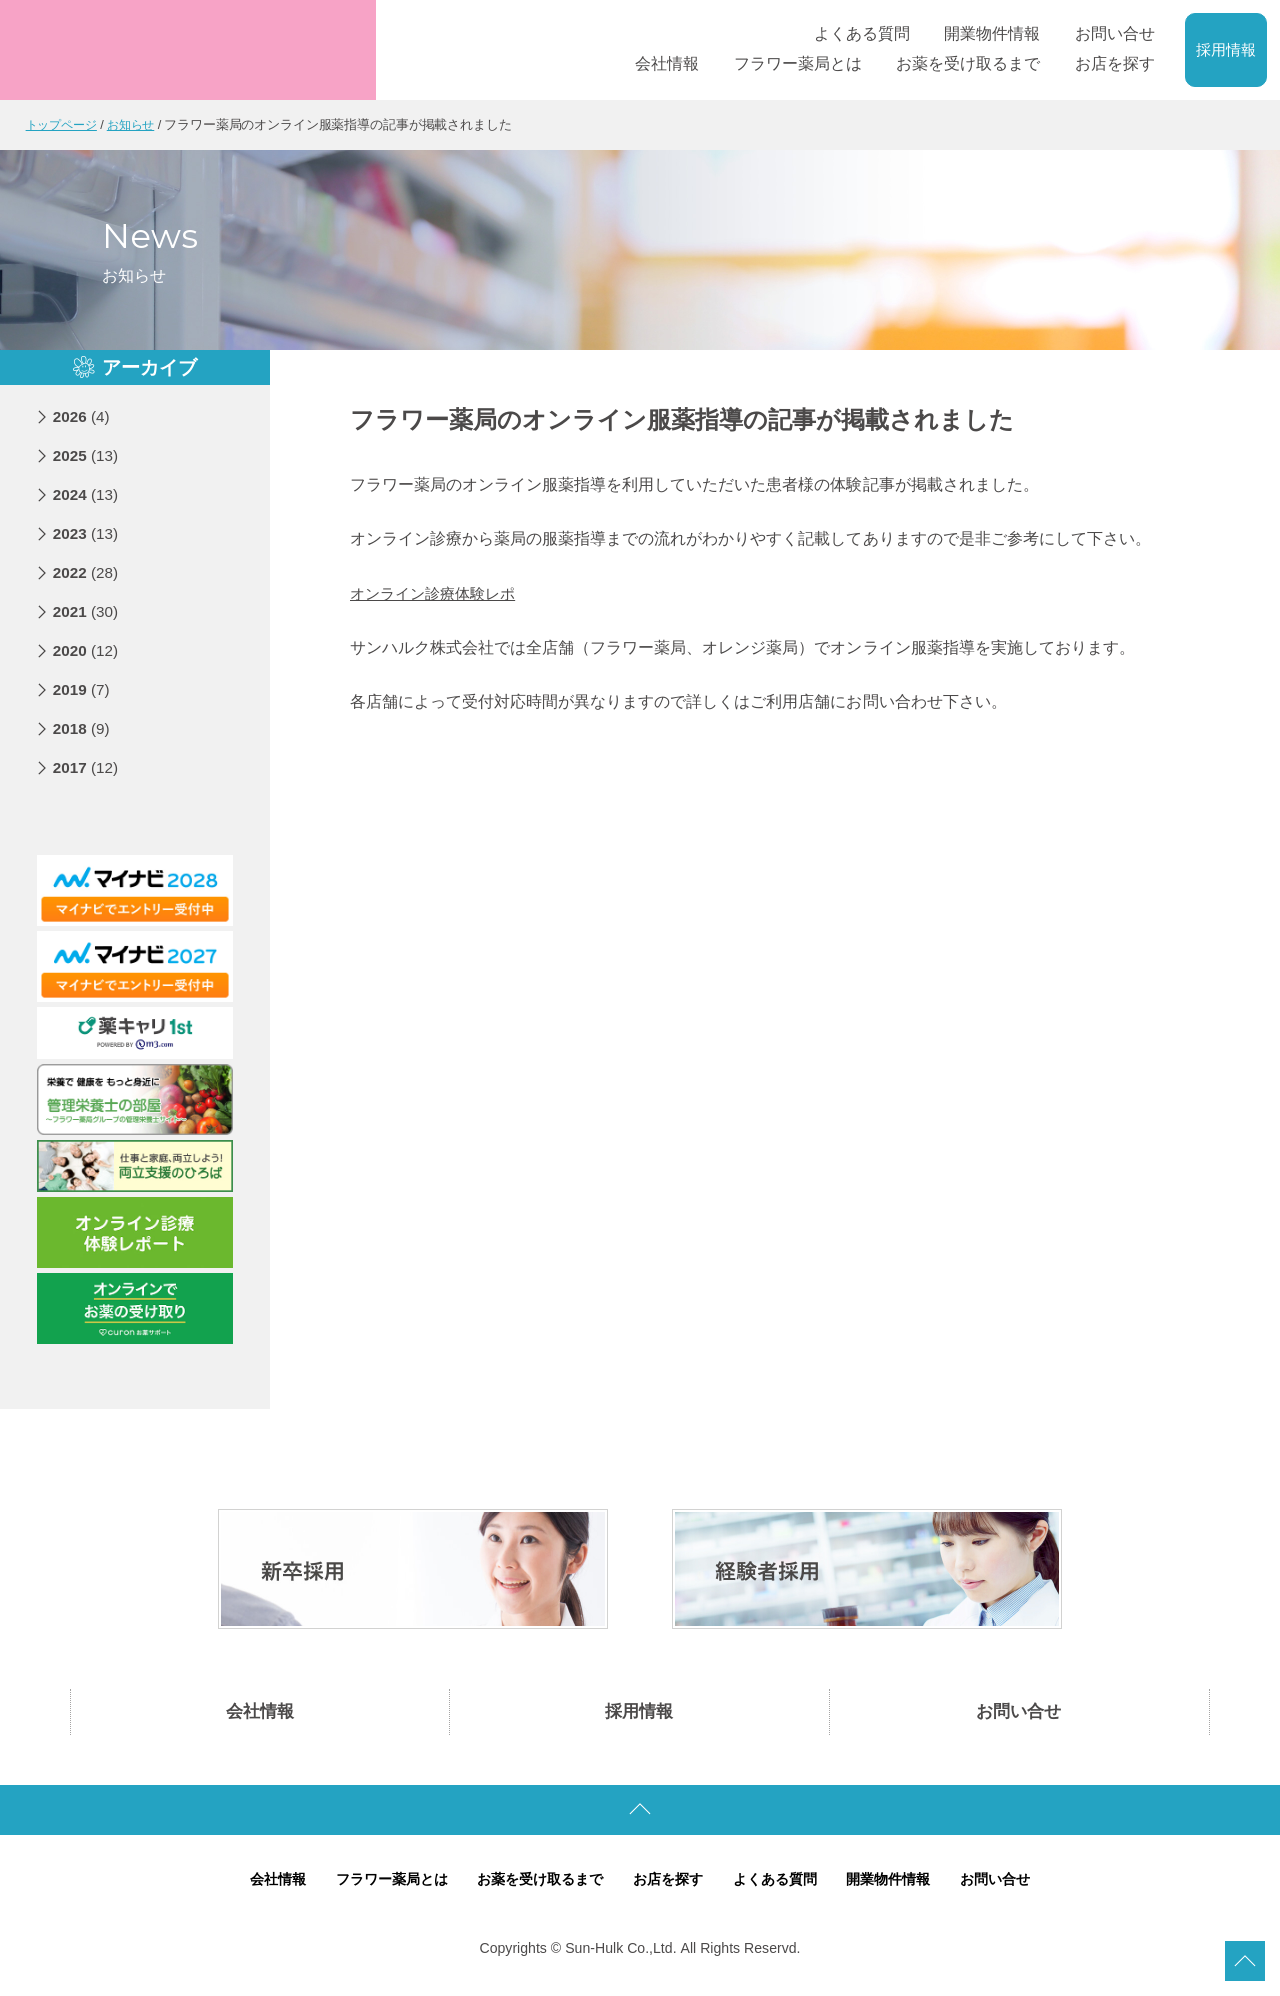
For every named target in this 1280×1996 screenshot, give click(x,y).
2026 (83, 415)
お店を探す (669, 1884)
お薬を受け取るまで (535, 1884)
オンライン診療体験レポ (438, 592)
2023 (87, 532)
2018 (83, 727)
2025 (87, 454)
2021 (87, 610)
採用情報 (1226, 50)
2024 (87, 493)
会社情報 (260, 1714)
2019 (83, 688)
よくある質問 (782, 1884)
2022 (87, 571)
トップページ (64, 124)
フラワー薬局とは (378, 1884)
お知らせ (139, 124)
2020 (87, 649)
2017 (87, 766)
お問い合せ (1019, 1714)
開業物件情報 (902, 1884)
